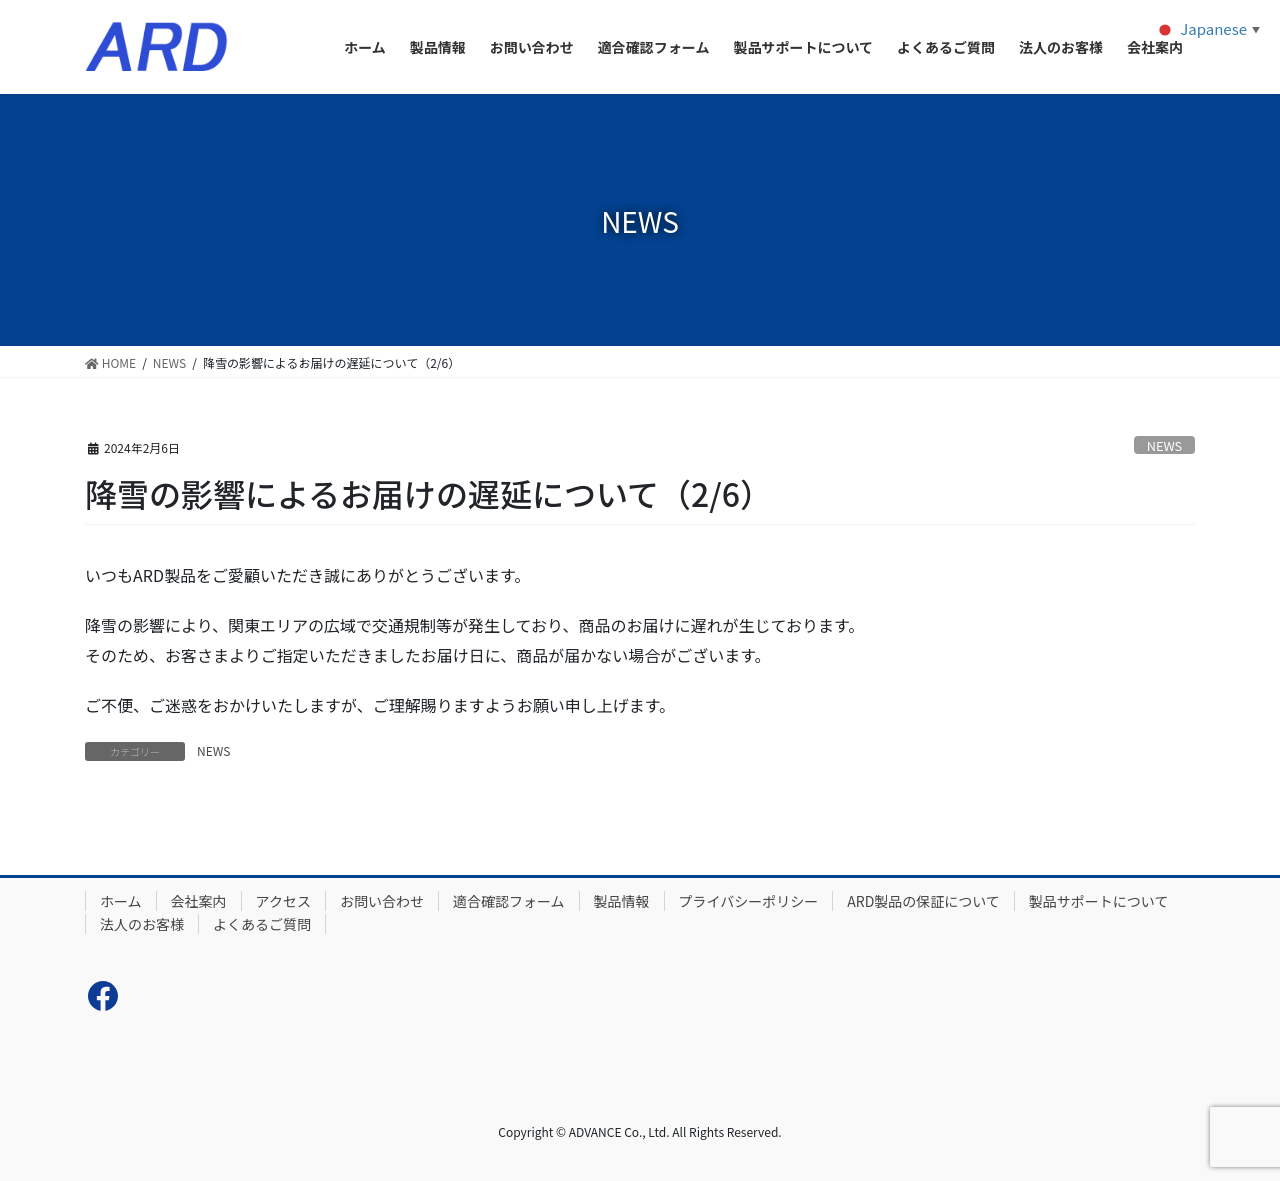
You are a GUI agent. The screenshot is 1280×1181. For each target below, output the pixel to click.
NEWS (1165, 445)
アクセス (283, 901)
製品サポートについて (1099, 901)
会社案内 (199, 901)
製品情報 (622, 901)
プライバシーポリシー (749, 901)
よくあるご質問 (262, 924)
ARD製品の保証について (923, 901)
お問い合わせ (382, 901)
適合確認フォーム (509, 901)
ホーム (121, 901)
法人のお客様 (142, 924)
